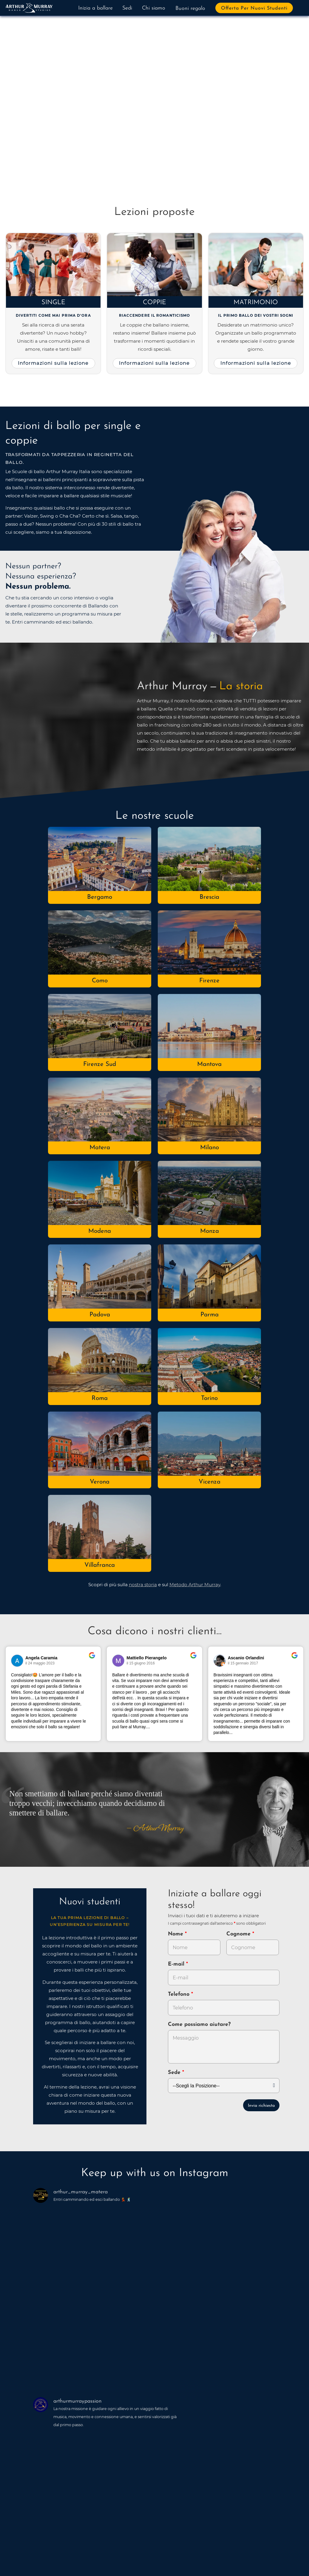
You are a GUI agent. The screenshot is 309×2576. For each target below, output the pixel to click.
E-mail (177, 1964)
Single (53, 302)
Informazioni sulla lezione (53, 363)
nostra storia (143, 1584)
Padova (99, 1315)
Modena (99, 1231)
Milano (209, 1147)
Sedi (127, 8)
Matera (99, 1147)
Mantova (209, 1064)
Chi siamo (153, 8)
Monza (209, 1231)
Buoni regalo (190, 8)
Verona (99, 1482)
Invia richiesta (261, 2105)
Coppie (154, 302)
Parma (209, 1315)
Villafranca (99, 1565)
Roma (100, 1398)
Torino (209, 1398)
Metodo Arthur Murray (194, 1584)
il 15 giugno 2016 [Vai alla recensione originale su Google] (140, 1663)
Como (100, 981)
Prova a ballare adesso (54, 136)
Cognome (239, 1934)
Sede (174, 2072)
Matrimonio (256, 302)
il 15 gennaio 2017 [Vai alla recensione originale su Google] (243, 1663)
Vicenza (209, 1482)
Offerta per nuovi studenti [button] (254, 8)
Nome (175, 1934)
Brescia (209, 897)
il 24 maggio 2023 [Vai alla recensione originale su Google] (40, 1663)
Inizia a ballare (95, 8)
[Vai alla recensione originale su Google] (92, 1659)
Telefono (179, 1994)
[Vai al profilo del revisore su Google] (17, 1661)
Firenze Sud (99, 1064)
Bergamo (99, 897)
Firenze (209, 981)
